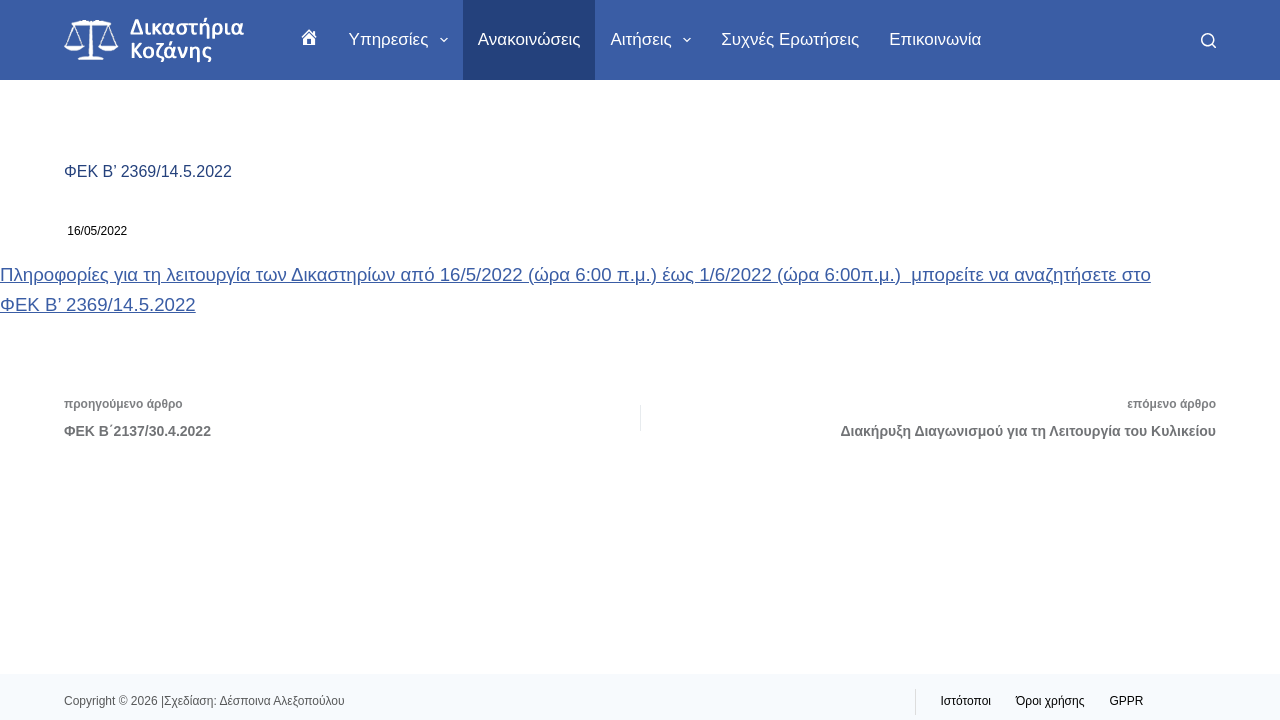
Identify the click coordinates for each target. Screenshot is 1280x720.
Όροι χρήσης (1050, 701)
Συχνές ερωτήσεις (790, 39)
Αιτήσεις (654, 40)
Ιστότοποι (966, 701)
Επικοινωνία (935, 39)
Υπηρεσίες (402, 40)
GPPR (1126, 701)
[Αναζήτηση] (1208, 40)
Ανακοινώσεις (529, 39)
